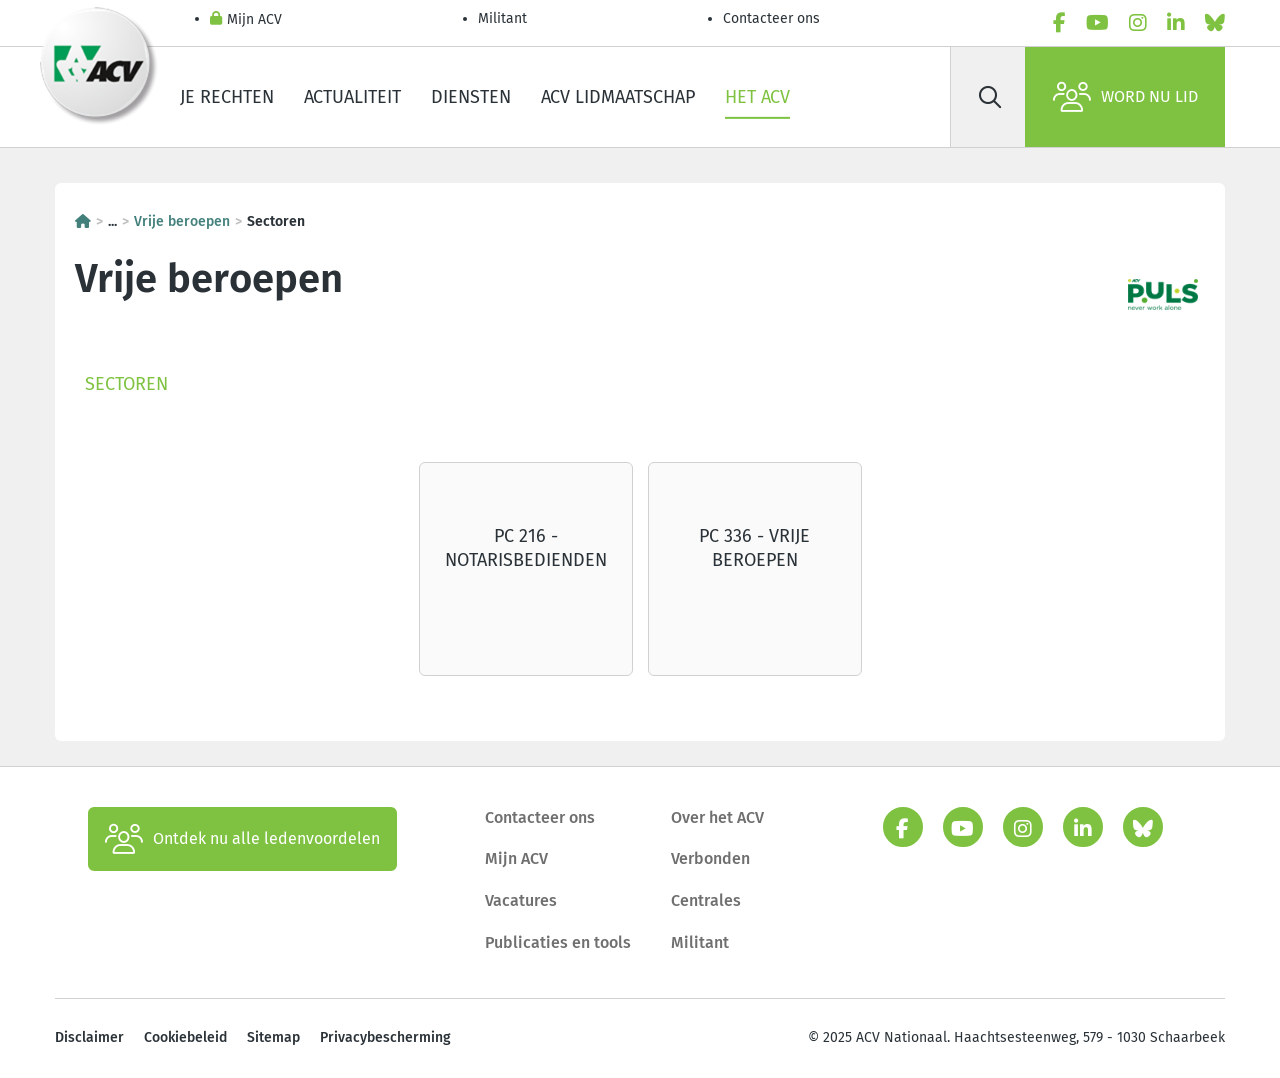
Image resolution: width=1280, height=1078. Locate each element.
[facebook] (1059, 23)
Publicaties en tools (558, 942)
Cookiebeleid (185, 1037)
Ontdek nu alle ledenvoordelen (242, 839)
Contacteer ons (771, 18)
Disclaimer (89, 1037)
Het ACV (757, 97)
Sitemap (273, 1037)
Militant (502, 18)
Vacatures (521, 900)
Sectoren (126, 384)
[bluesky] (1215, 23)
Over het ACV (717, 817)
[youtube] (1097, 23)
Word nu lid (1125, 97)
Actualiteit (352, 97)
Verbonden (710, 858)
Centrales (706, 900)
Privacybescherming (385, 1037)
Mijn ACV (246, 20)
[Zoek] (990, 97)
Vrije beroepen (182, 221)
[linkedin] (1176, 23)
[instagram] (1138, 23)
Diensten (471, 97)
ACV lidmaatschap (618, 97)
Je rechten (227, 97)
